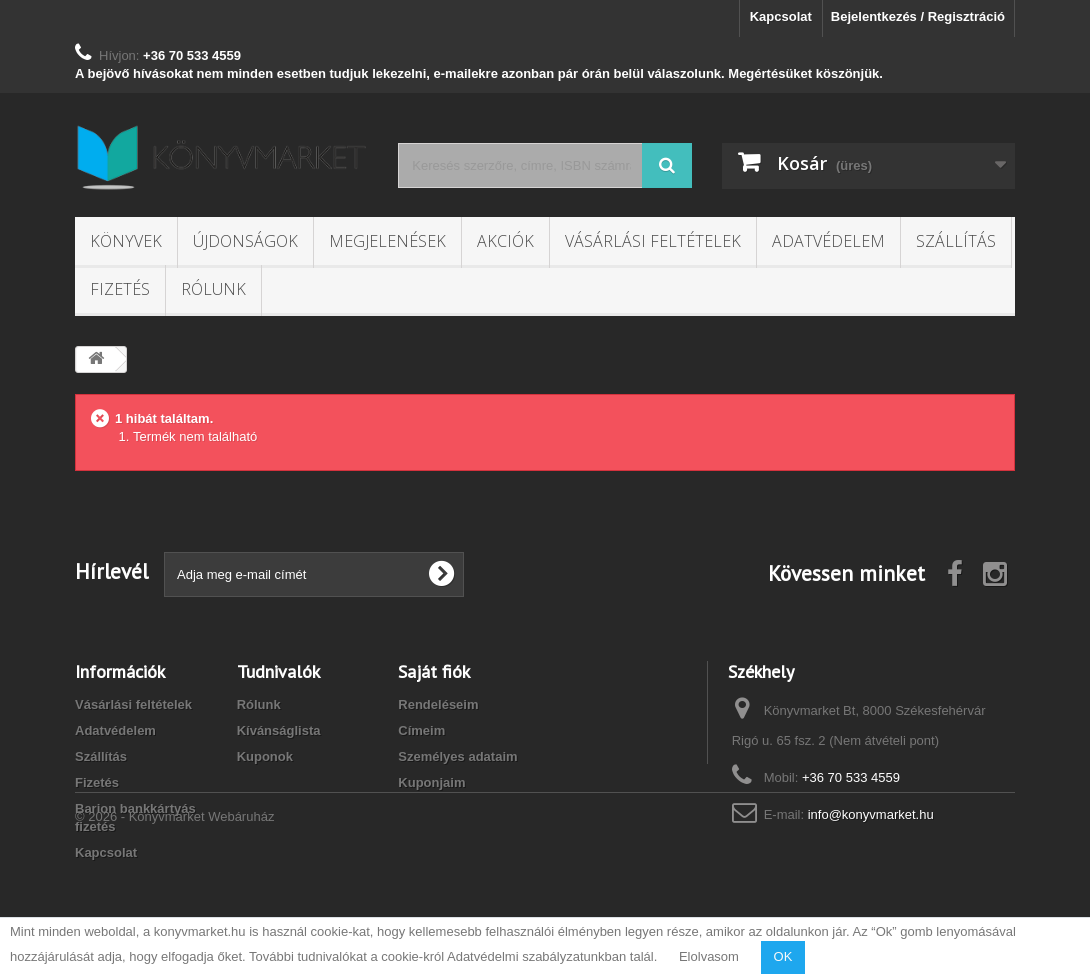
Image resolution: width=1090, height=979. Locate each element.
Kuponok (265, 756)
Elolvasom (709, 956)
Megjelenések (387, 241)
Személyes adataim (457, 756)
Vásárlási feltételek (653, 241)
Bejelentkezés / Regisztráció (918, 16)
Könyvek (126, 241)
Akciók (505, 241)
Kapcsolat (781, 16)
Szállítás (956, 241)
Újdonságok (245, 241)
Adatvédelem (828, 241)
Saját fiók (434, 671)
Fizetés (120, 289)
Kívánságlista (279, 730)
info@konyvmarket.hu (871, 814)
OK (783, 956)
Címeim (421, 730)
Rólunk (213, 289)
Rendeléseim (438, 704)
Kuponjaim (431, 782)
